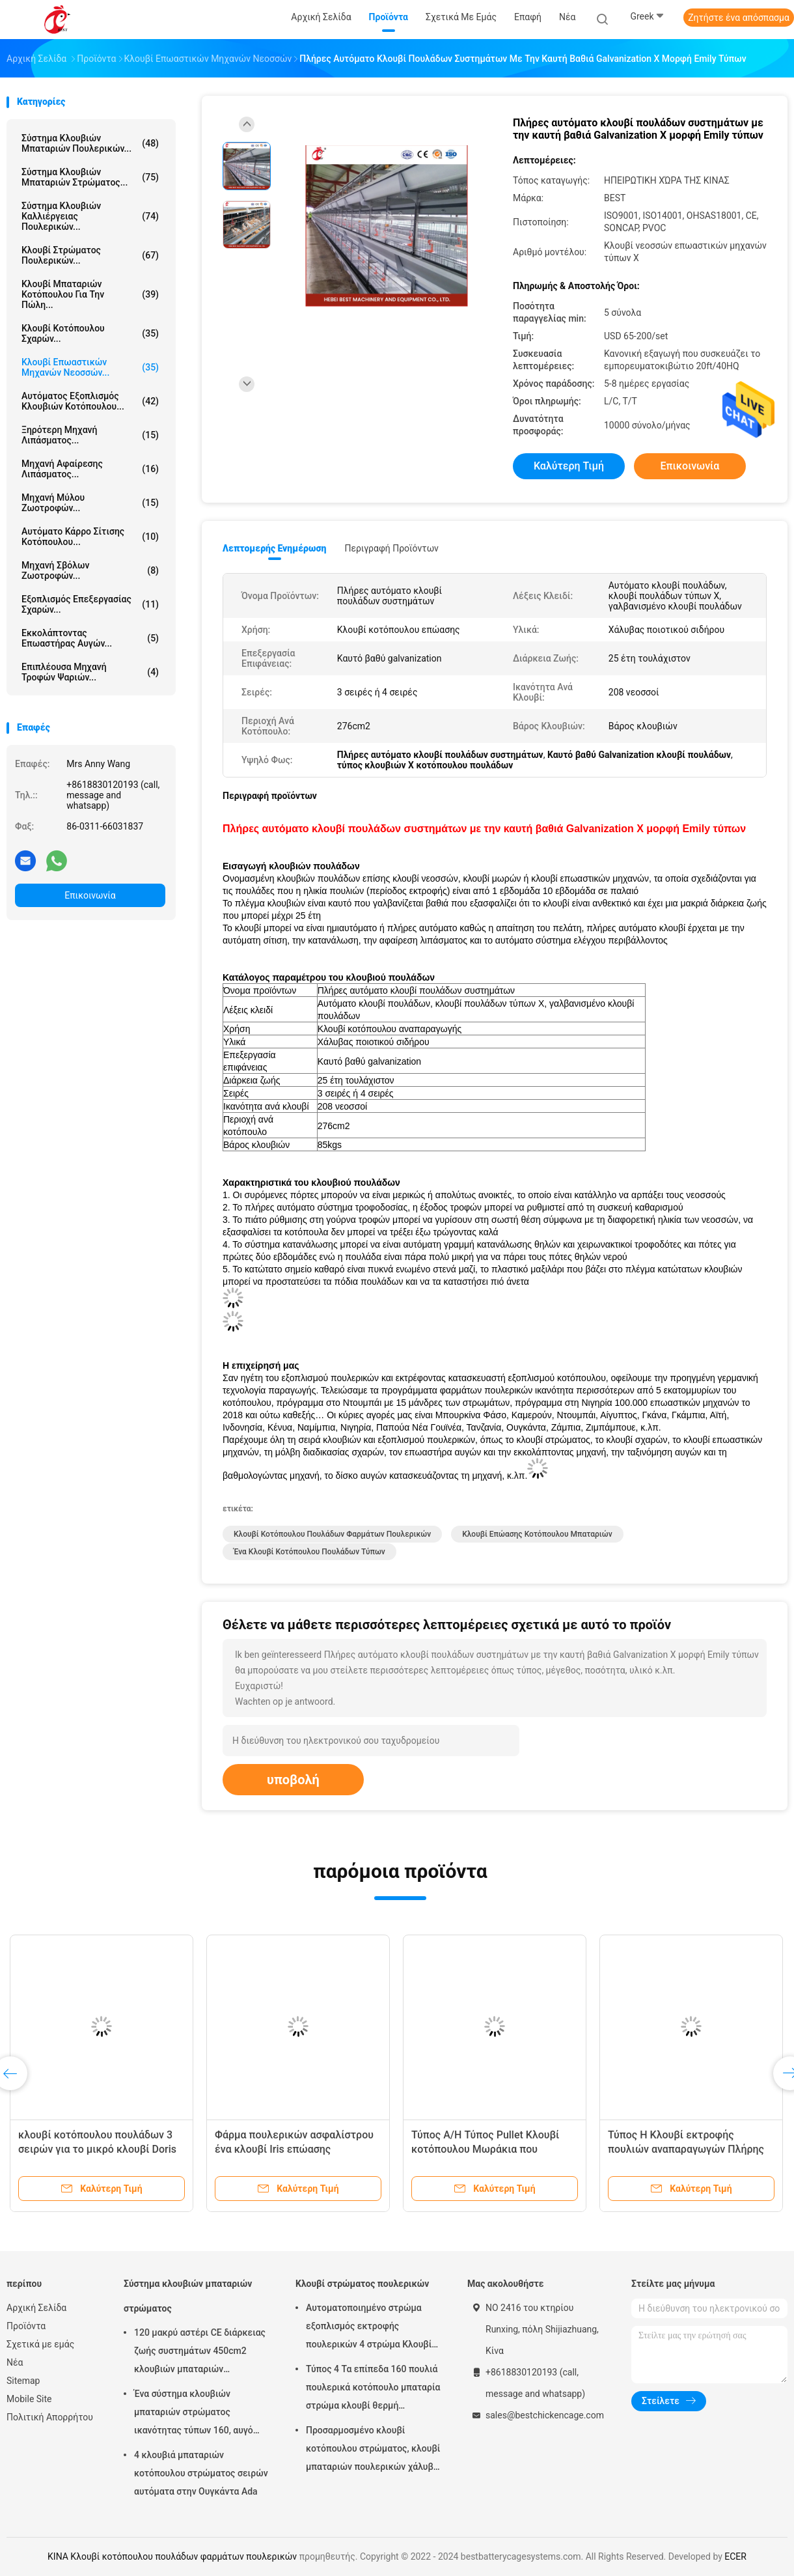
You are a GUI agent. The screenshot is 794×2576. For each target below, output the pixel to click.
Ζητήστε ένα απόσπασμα (738, 17)
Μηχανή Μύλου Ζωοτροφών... (90, 502)
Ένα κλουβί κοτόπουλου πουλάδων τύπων (309, 1551)
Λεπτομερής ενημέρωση (274, 548)
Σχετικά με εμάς (40, 2344)
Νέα (15, 2362)
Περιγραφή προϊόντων (391, 548)
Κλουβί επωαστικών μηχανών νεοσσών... (90, 367)
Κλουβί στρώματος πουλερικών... (90, 255)
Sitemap (23, 2380)
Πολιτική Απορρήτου (50, 2417)
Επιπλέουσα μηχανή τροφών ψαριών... (90, 672)
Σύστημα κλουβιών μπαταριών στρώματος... (90, 177)
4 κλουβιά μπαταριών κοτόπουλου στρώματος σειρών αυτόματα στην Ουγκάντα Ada (201, 2473)
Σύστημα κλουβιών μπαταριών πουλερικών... (90, 143)
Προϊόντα (26, 2326)
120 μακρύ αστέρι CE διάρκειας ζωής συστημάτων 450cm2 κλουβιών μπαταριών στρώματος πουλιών (200, 2352)
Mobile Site (29, 2399)
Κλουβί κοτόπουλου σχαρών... (90, 333)
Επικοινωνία (89, 895)
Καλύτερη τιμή (569, 466)
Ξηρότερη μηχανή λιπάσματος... (90, 435)
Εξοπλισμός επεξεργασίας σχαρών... (90, 604)
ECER (735, 2556)
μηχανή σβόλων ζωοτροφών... (90, 570)
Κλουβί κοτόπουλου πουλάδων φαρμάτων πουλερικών (332, 1534)
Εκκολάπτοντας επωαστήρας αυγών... (90, 638)
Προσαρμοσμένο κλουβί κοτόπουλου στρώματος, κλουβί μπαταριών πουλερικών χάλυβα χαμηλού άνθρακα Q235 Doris (373, 2450)
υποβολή (293, 1779)
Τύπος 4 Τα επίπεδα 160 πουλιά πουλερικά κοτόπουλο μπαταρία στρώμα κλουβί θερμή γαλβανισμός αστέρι (373, 2389)
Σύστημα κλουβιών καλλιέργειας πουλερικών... (90, 216)
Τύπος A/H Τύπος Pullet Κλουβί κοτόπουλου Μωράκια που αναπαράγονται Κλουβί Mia (485, 2149)
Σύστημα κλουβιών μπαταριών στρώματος (188, 2296)
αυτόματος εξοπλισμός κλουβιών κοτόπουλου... (90, 401)
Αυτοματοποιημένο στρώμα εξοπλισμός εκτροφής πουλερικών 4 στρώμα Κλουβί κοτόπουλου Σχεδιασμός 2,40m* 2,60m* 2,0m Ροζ (373, 2328)
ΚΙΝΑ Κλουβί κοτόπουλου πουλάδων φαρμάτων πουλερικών (172, 2556)
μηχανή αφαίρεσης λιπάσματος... (90, 468)
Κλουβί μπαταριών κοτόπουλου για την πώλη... (90, 294)
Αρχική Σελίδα (36, 2308)
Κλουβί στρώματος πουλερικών (362, 2283)
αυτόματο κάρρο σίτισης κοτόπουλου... (90, 536)
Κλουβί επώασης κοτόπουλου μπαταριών (537, 1534)
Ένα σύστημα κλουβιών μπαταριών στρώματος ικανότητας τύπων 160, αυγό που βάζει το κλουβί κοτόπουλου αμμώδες (193, 2413)
